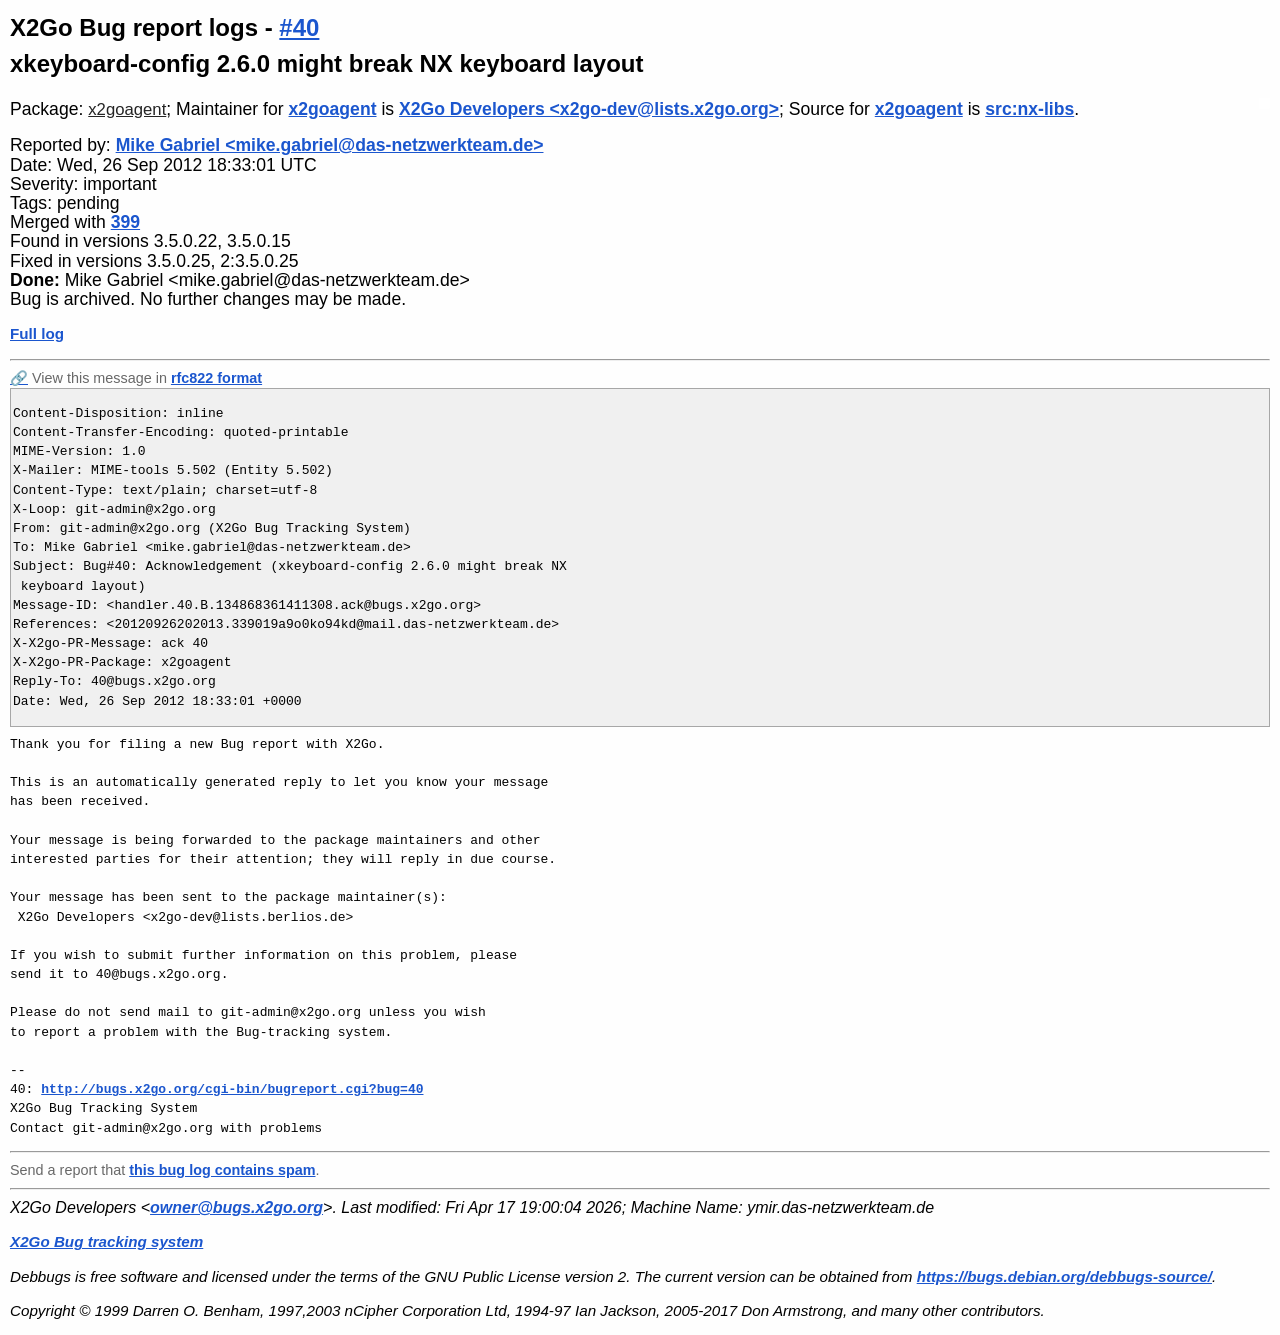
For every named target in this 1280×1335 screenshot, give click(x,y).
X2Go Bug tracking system (106, 1241)
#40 (299, 27)
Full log (37, 333)
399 (125, 222)
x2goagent (127, 109)
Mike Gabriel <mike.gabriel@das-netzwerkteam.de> (330, 145)
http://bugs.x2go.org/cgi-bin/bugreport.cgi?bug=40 (232, 1089)
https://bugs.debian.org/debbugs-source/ (1064, 1276)
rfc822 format (216, 378)
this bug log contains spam (222, 1170)
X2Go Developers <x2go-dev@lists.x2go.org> (589, 109)
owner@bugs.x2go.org (236, 1207)
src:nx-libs (1029, 109)
